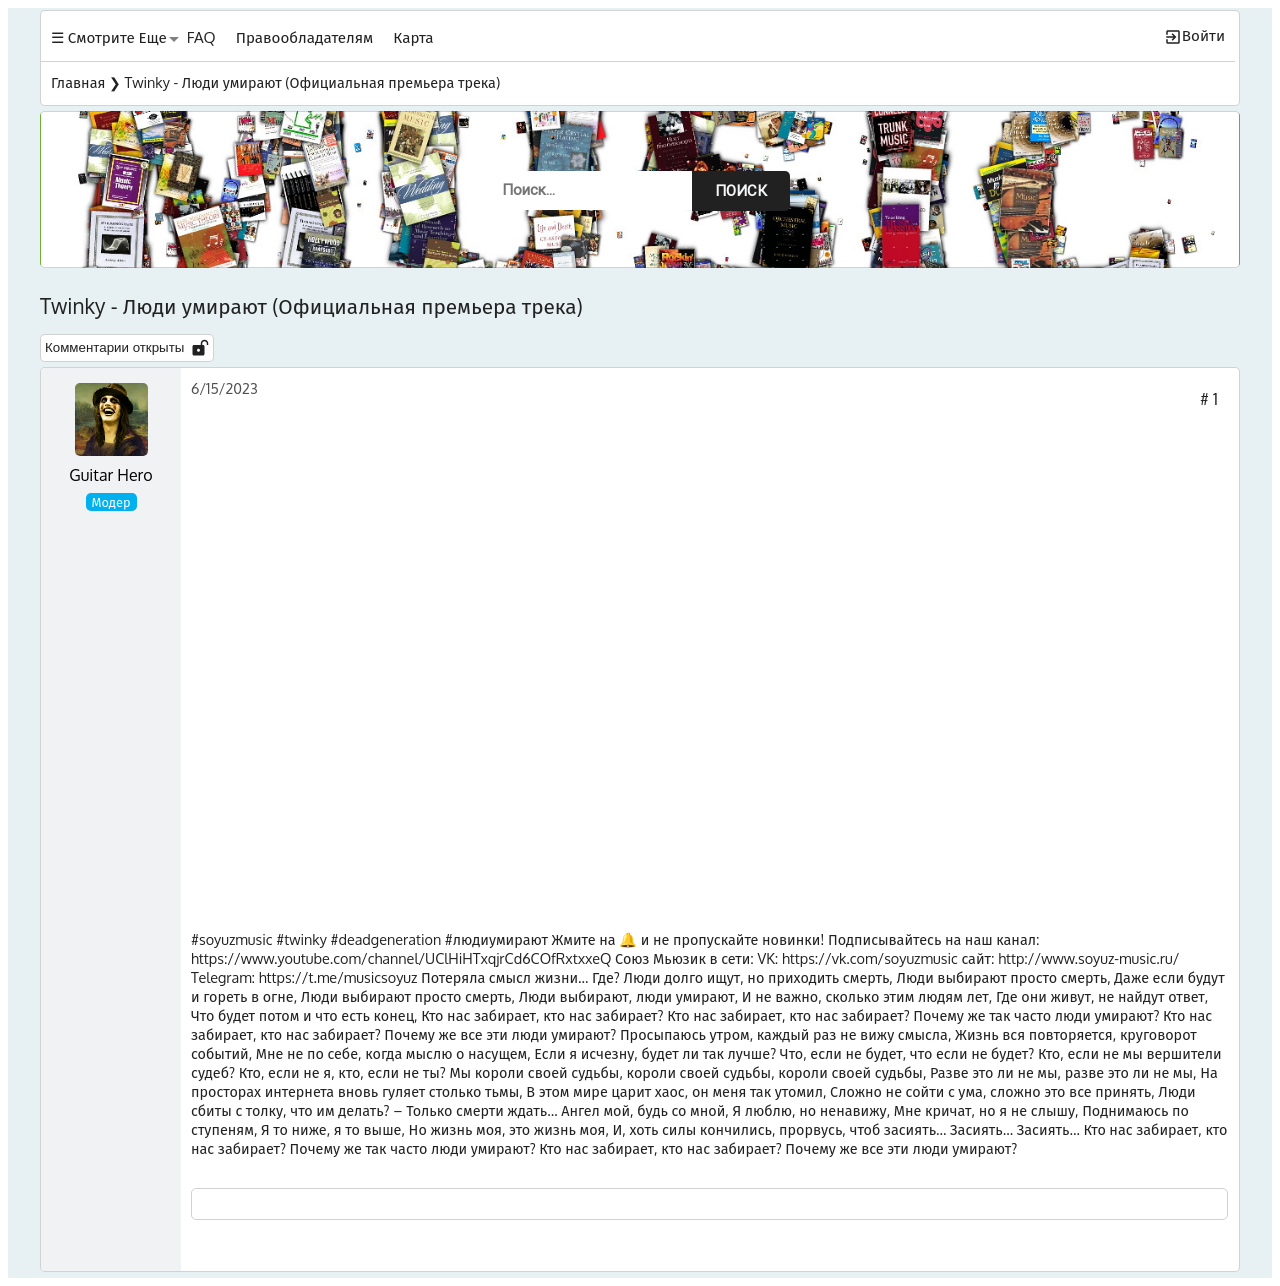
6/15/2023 (224, 388)
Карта (413, 37)
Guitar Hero (110, 475)
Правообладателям (305, 37)
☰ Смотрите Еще (109, 37)
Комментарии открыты (127, 348)
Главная (78, 82)
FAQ (201, 37)
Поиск (741, 191)
